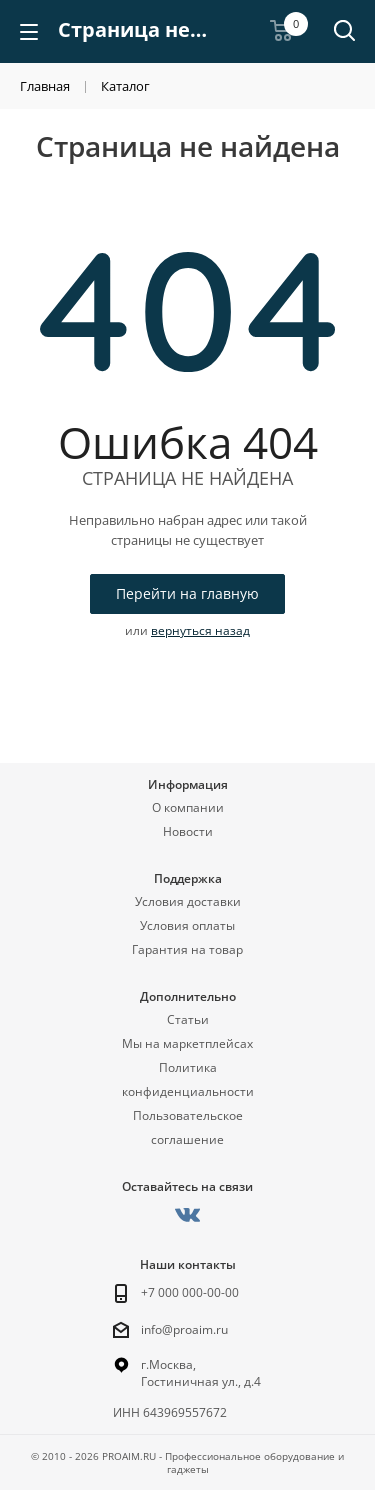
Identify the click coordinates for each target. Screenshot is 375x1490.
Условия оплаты (187, 925)
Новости (188, 831)
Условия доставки (188, 901)
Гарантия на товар (187, 949)
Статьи (188, 1019)
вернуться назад (200, 630)
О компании (188, 807)
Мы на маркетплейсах (187, 1043)
